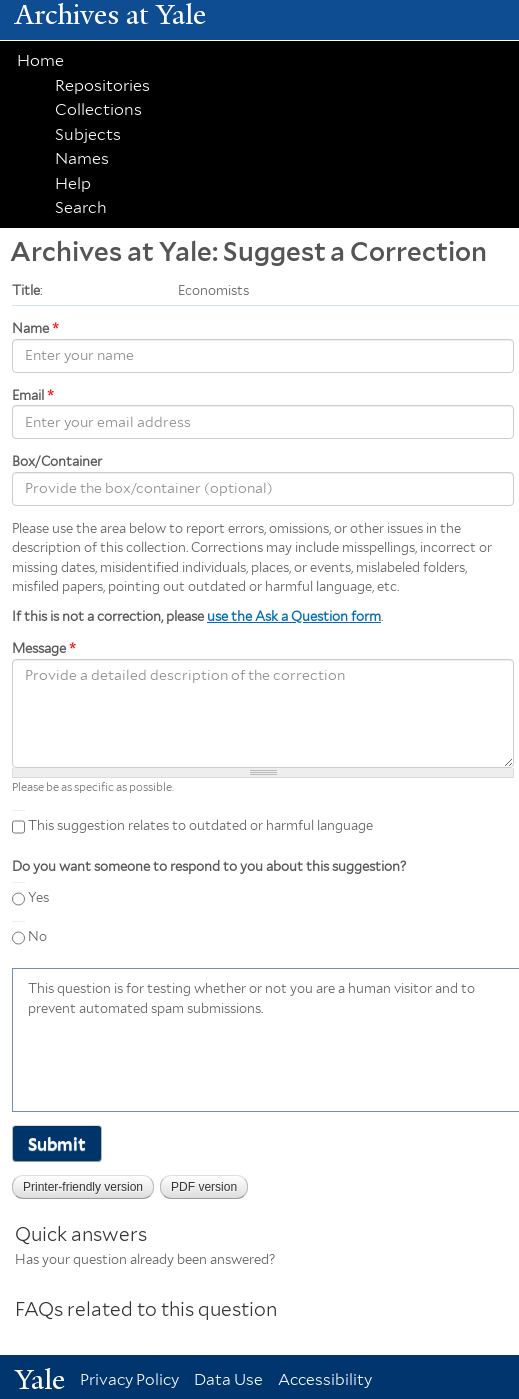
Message (44, 648)
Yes (38, 897)
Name (35, 328)
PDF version (204, 1187)
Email (33, 395)
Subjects (88, 134)
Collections (98, 109)
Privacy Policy (129, 1379)
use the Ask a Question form (294, 616)
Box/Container (57, 461)
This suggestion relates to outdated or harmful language (200, 826)
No (37, 936)
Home (40, 60)
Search (81, 207)
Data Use (228, 1379)
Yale (40, 1379)
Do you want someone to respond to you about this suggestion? (209, 866)
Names (82, 158)
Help (73, 183)
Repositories (102, 85)
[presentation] (180, 1062)
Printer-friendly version (83, 1187)
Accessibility (325, 1379)
